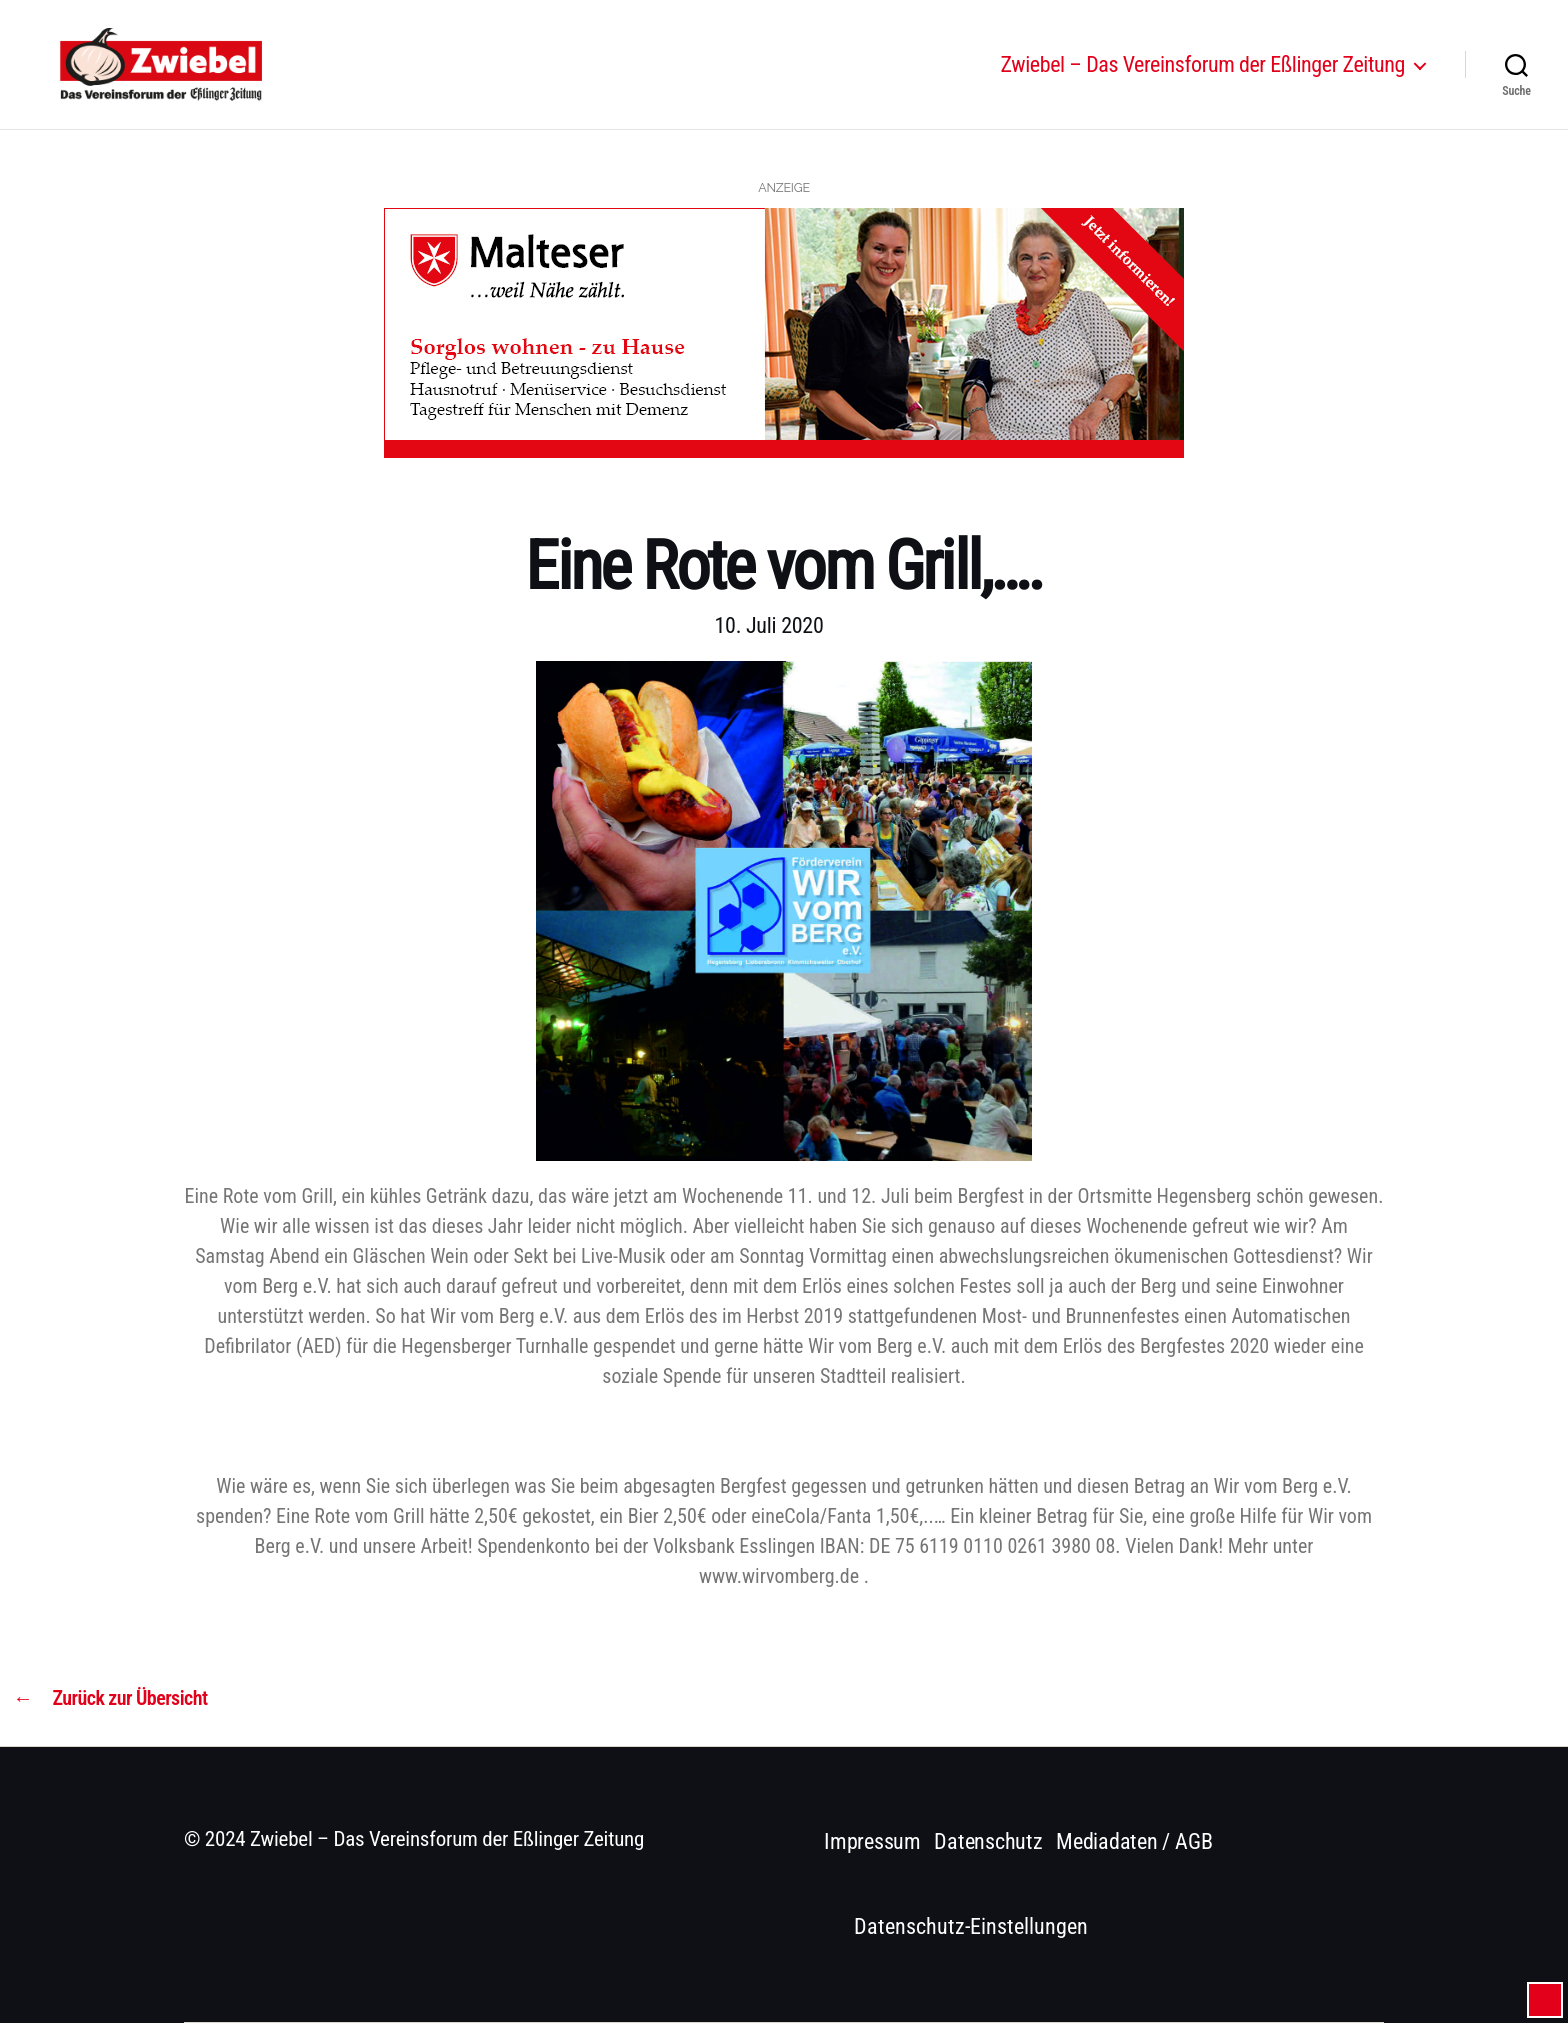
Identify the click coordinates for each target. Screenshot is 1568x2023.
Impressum (872, 1841)
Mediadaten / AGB (1134, 1841)
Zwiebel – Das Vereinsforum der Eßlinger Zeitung (1203, 72)
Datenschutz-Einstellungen (971, 1926)
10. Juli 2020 (768, 625)
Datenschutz (988, 1841)
